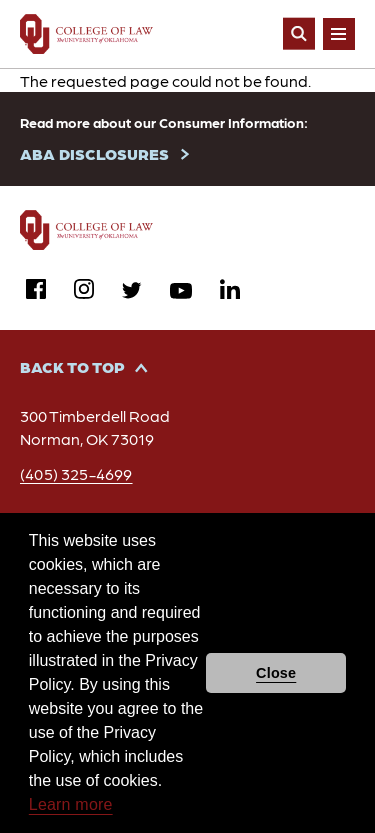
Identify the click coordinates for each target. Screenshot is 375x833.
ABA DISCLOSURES (94, 153)
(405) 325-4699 (76, 473)
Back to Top (72, 366)
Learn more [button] (71, 804)
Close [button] (276, 673)
